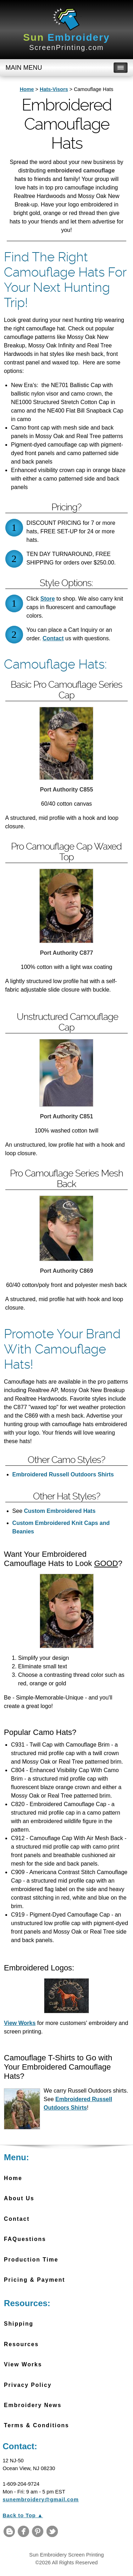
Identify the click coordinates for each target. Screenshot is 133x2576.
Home (27, 89)
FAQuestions (25, 2239)
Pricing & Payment (34, 2280)
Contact (53, 638)
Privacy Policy (27, 2385)
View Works (19, 2023)
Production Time (31, 2260)
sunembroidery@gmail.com (41, 2499)
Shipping (18, 2324)
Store (47, 599)
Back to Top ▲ (23, 2515)
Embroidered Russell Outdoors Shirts (63, 1474)
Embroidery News (32, 2405)
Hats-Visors (54, 89)
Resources (21, 2344)
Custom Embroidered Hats (58, 1511)
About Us (19, 2198)
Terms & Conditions (36, 2425)
